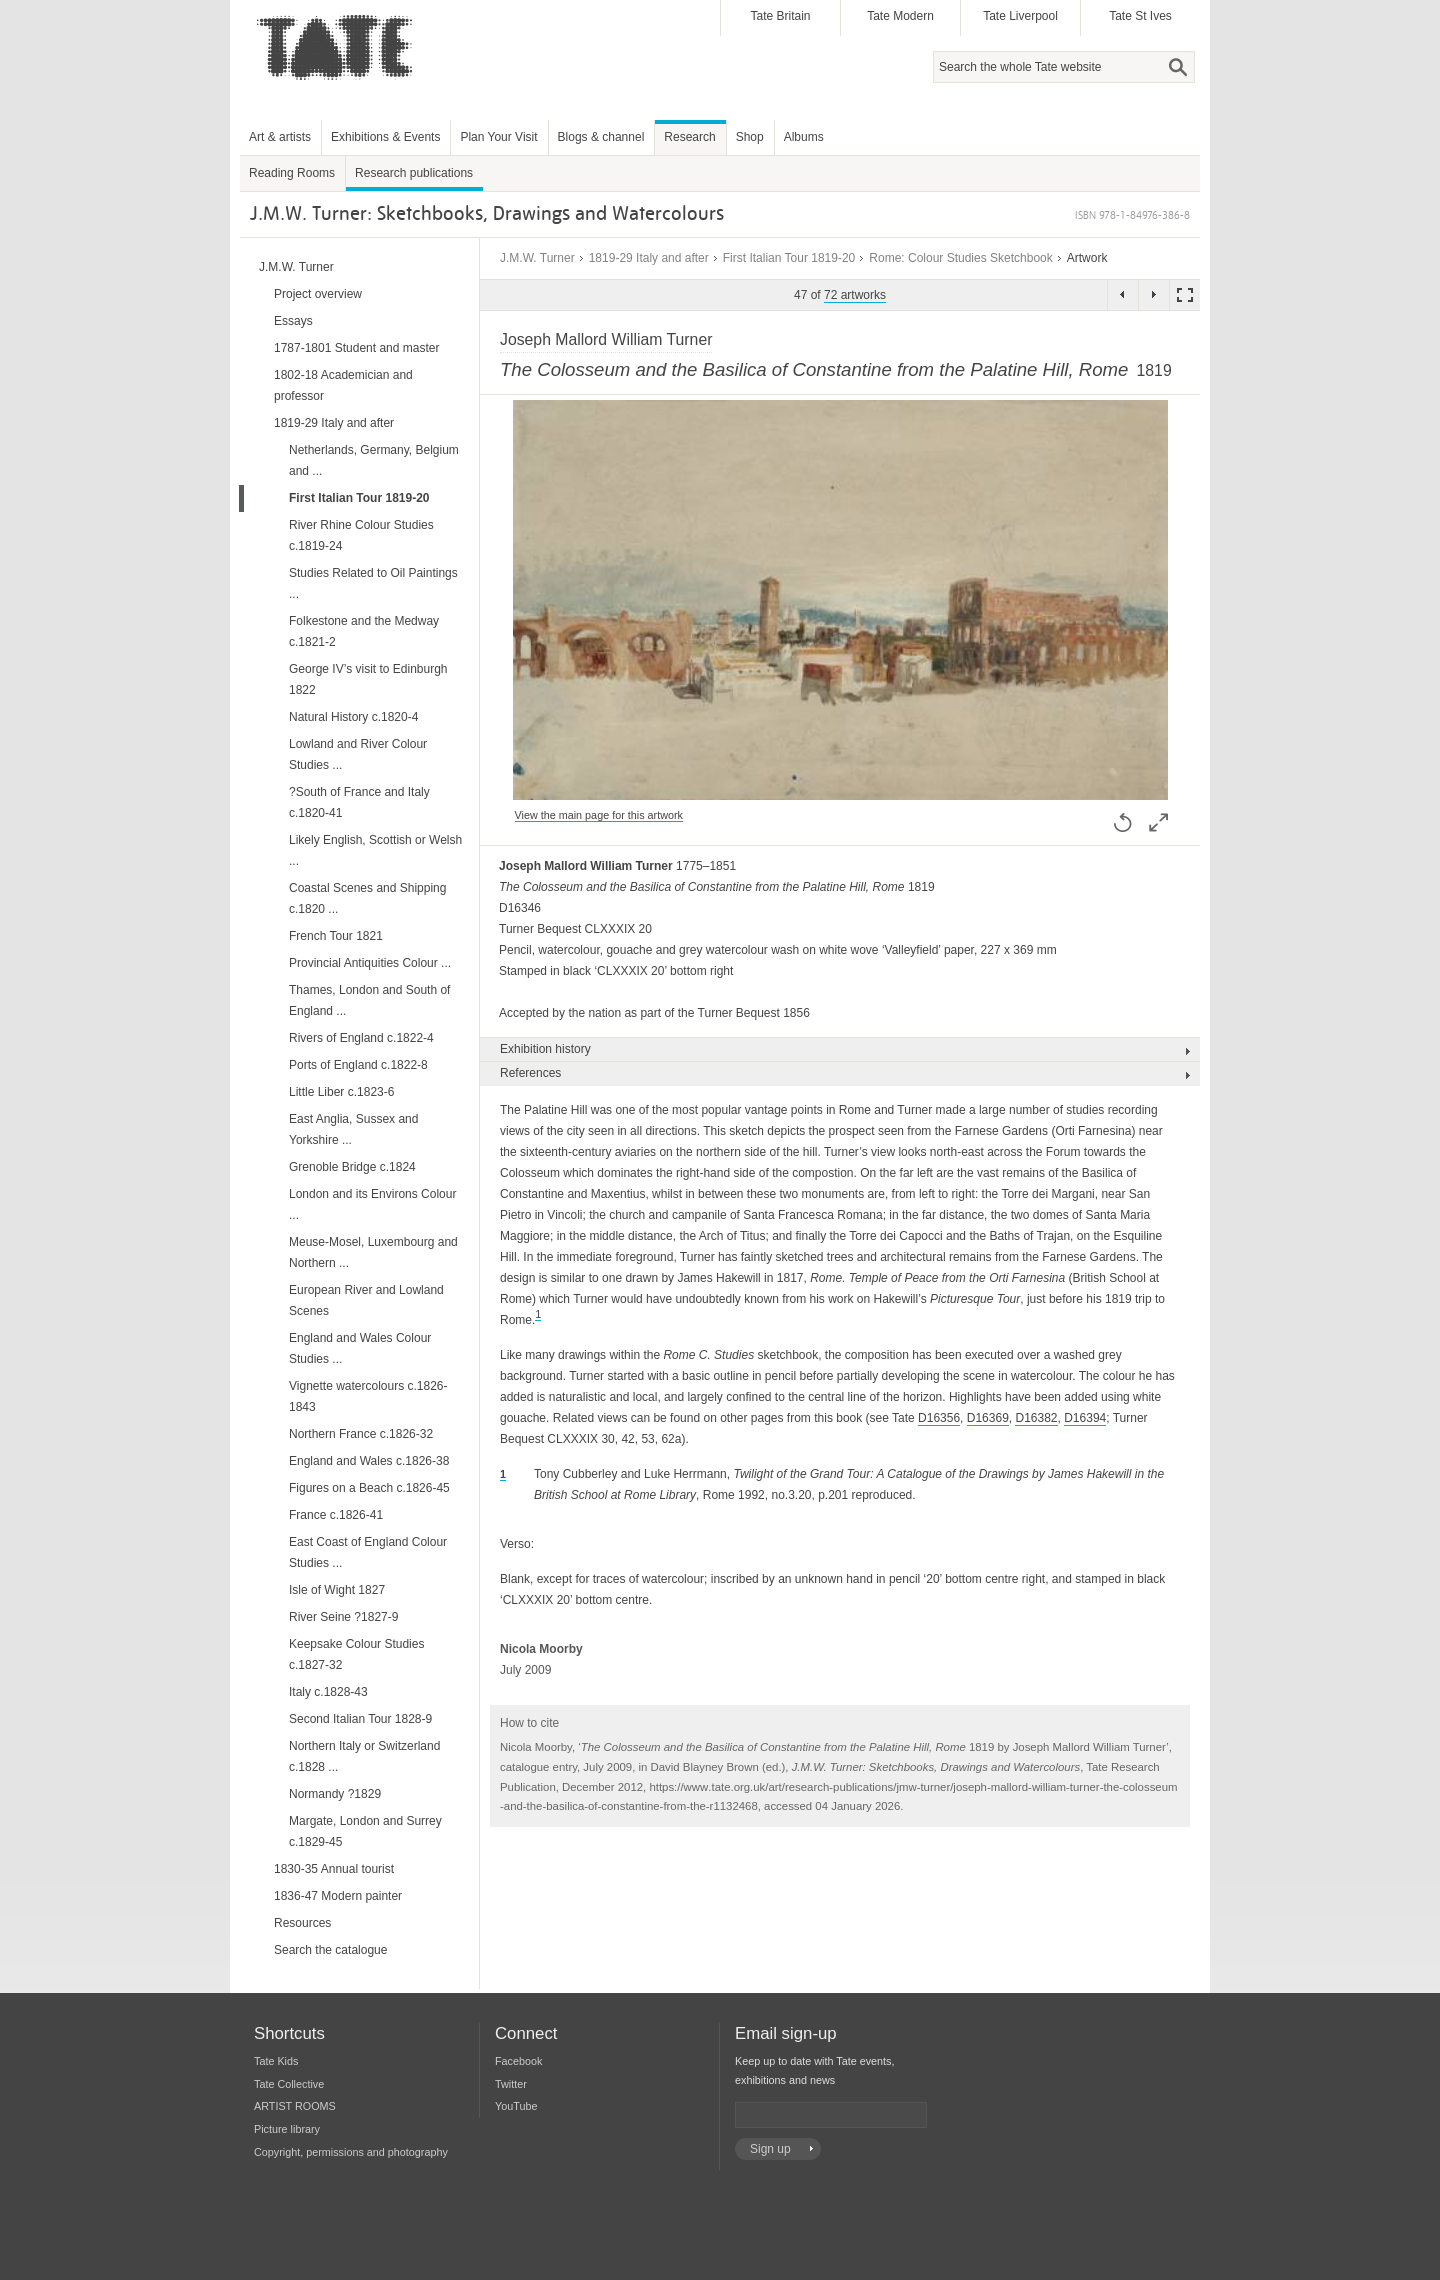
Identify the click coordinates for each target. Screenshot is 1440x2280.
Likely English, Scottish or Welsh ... (375, 850)
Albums (804, 137)
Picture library (287, 2129)
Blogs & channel (601, 137)
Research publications (414, 173)
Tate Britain (780, 16)
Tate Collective (289, 2084)
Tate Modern (900, 16)
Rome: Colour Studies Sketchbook (960, 258)
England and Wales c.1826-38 (369, 1461)
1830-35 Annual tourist (334, 1869)
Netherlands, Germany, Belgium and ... (374, 460)
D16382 (1036, 1418)
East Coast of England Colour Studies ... (368, 1552)
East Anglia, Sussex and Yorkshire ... (353, 1129)
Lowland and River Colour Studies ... (358, 754)
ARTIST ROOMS (295, 2106)
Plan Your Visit (498, 137)
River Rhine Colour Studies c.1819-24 (361, 535)
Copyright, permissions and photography (351, 2152)
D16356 (939, 1418)
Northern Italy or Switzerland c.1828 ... (364, 1756)
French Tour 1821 (336, 936)
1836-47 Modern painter (338, 1896)
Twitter (511, 2084)
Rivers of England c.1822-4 (361, 1038)
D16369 (988, 1418)
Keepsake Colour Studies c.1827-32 (356, 1654)
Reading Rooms (292, 173)
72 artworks (855, 295)
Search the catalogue (330, 1950)
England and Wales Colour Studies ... (360, 1348)
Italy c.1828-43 (328, 1692)
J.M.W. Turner (537, 258)
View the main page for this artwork (599, 815)
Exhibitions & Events (385, 137)
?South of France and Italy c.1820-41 (359, 802)
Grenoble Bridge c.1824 (352, 1167)
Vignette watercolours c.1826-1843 (368, 1396)
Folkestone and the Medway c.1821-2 (364, 631)
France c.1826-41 (336, 1515)
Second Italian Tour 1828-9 (360, 1719)
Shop (750, 137)
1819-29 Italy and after (649, 258)
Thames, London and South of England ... (369, 1000)
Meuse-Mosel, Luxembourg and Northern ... (373, 1252)
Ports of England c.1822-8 (358, 1065)
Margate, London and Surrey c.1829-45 (365, 1831)
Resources (302, 1923)
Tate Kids (276, 2061)
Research (689, 137)
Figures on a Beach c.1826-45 (369, 1488)
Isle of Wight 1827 (337, 1590)
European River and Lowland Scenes (366, 1300)
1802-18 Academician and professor (343, 385)
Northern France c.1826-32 (361, 1434)
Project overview (318, 294)
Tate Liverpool (1020, 16)
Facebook (518, 2061)
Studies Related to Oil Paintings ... (373, 583)
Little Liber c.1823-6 (341, 1092)
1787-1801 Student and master (356, 348)
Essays (293, 321)
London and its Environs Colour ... (372, 1204)
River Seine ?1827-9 (343, 1617)
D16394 (1085, 1418)
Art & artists (280, 137)
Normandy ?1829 (335, 1794)
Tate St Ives (1140, 16)
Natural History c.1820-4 (353, 717)
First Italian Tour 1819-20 (789, 258)
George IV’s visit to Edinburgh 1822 (368, 679)
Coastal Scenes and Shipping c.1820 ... (367, 898)
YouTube (516, 2106)
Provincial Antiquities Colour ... (370, 963)
